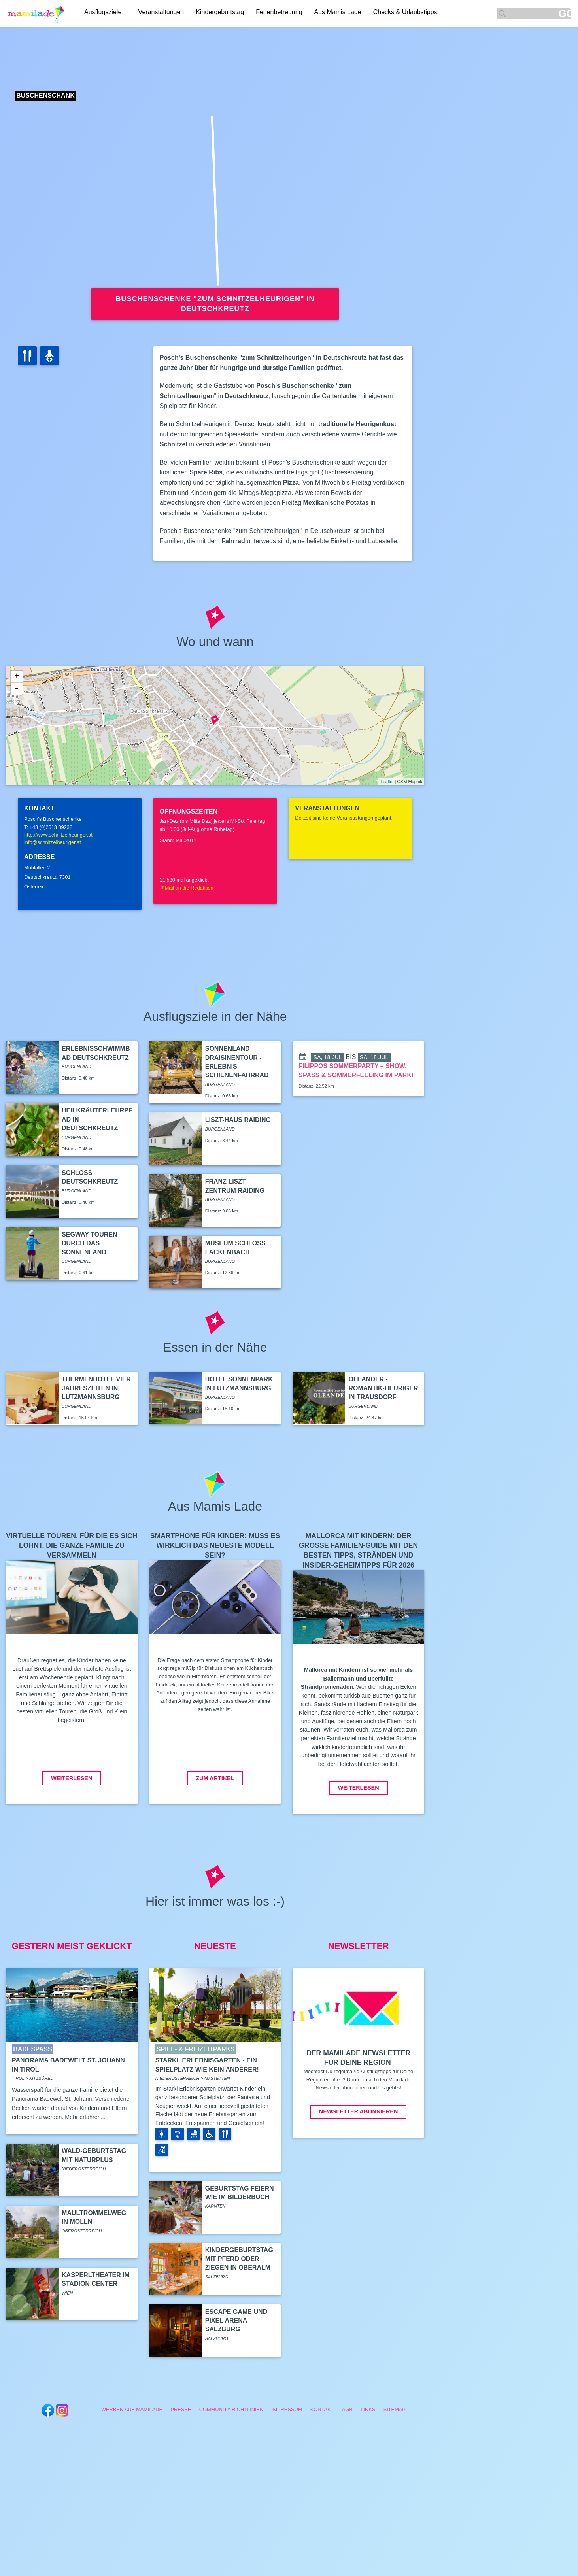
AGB (347, 2409)
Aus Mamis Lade (340, 13)
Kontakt (322, 2409)
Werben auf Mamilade (131, 2409)
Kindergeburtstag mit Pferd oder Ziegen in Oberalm (239, 2259)
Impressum (287, 2409)
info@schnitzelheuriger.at (52, 842)
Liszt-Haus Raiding (238, 1119)
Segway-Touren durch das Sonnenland (89, 1243)
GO (565, 13)
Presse (180, 2409)
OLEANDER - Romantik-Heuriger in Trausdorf (383, 1388)
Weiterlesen (71, 1778)
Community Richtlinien (231, 2409)
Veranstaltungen (164, 13)
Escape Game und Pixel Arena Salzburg (236, 2320)
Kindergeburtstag (223, 13)
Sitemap (394, 2409)
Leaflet (386, 781)
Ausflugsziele (102, 13)
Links (368, 2409)
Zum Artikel (215, 1778)
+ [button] (16, 677)
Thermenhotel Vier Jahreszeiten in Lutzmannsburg (96, 1388)
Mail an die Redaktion (186, 888)
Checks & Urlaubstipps (408, 13)
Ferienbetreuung (282, 13)
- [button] (16, 689)
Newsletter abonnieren (358, 2111)
